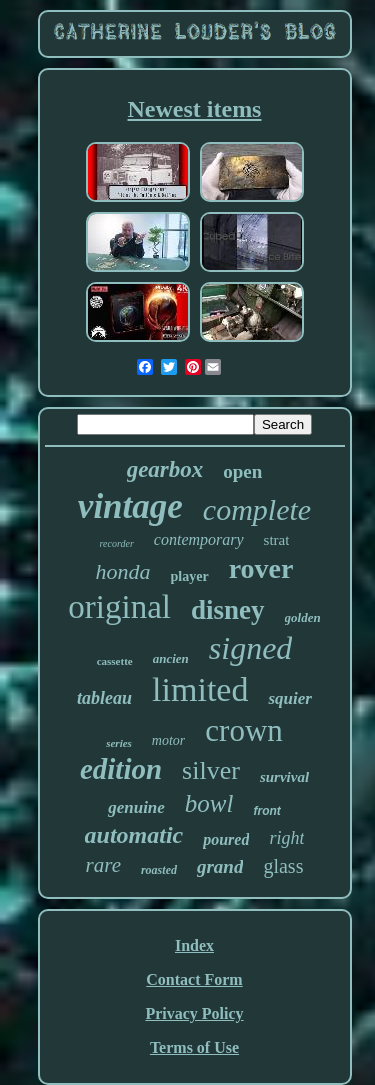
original (119, 607)
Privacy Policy (194, 1013)
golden (303, 617)
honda (123, 571)
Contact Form (194, 979)
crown (243, 730)
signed (251, 648)
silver (211, 770)
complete (257, 509)
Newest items (195, 109)
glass (283, 866)
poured (226, 839)
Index (194, 945)
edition (121, 769)
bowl (209, 803)
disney (228, 610)
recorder (117, 543)
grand (220, 866)
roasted (159, 870)
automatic (134, 835)
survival (284, 777)
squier (289, 698)
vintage (130, 506)
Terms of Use (194, 1047)
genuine (136, 807)
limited (200, 689)
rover (261, 568)
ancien (171, 658)
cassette (115, 661)
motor (168, 740)
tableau (104, 698)
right (286, 838)
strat (277, 540)
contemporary (199, 539)
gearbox (165, 469)
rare (103, 865)
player (190, 576)
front (266, 811)
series (119, 743)
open (242, 471)
